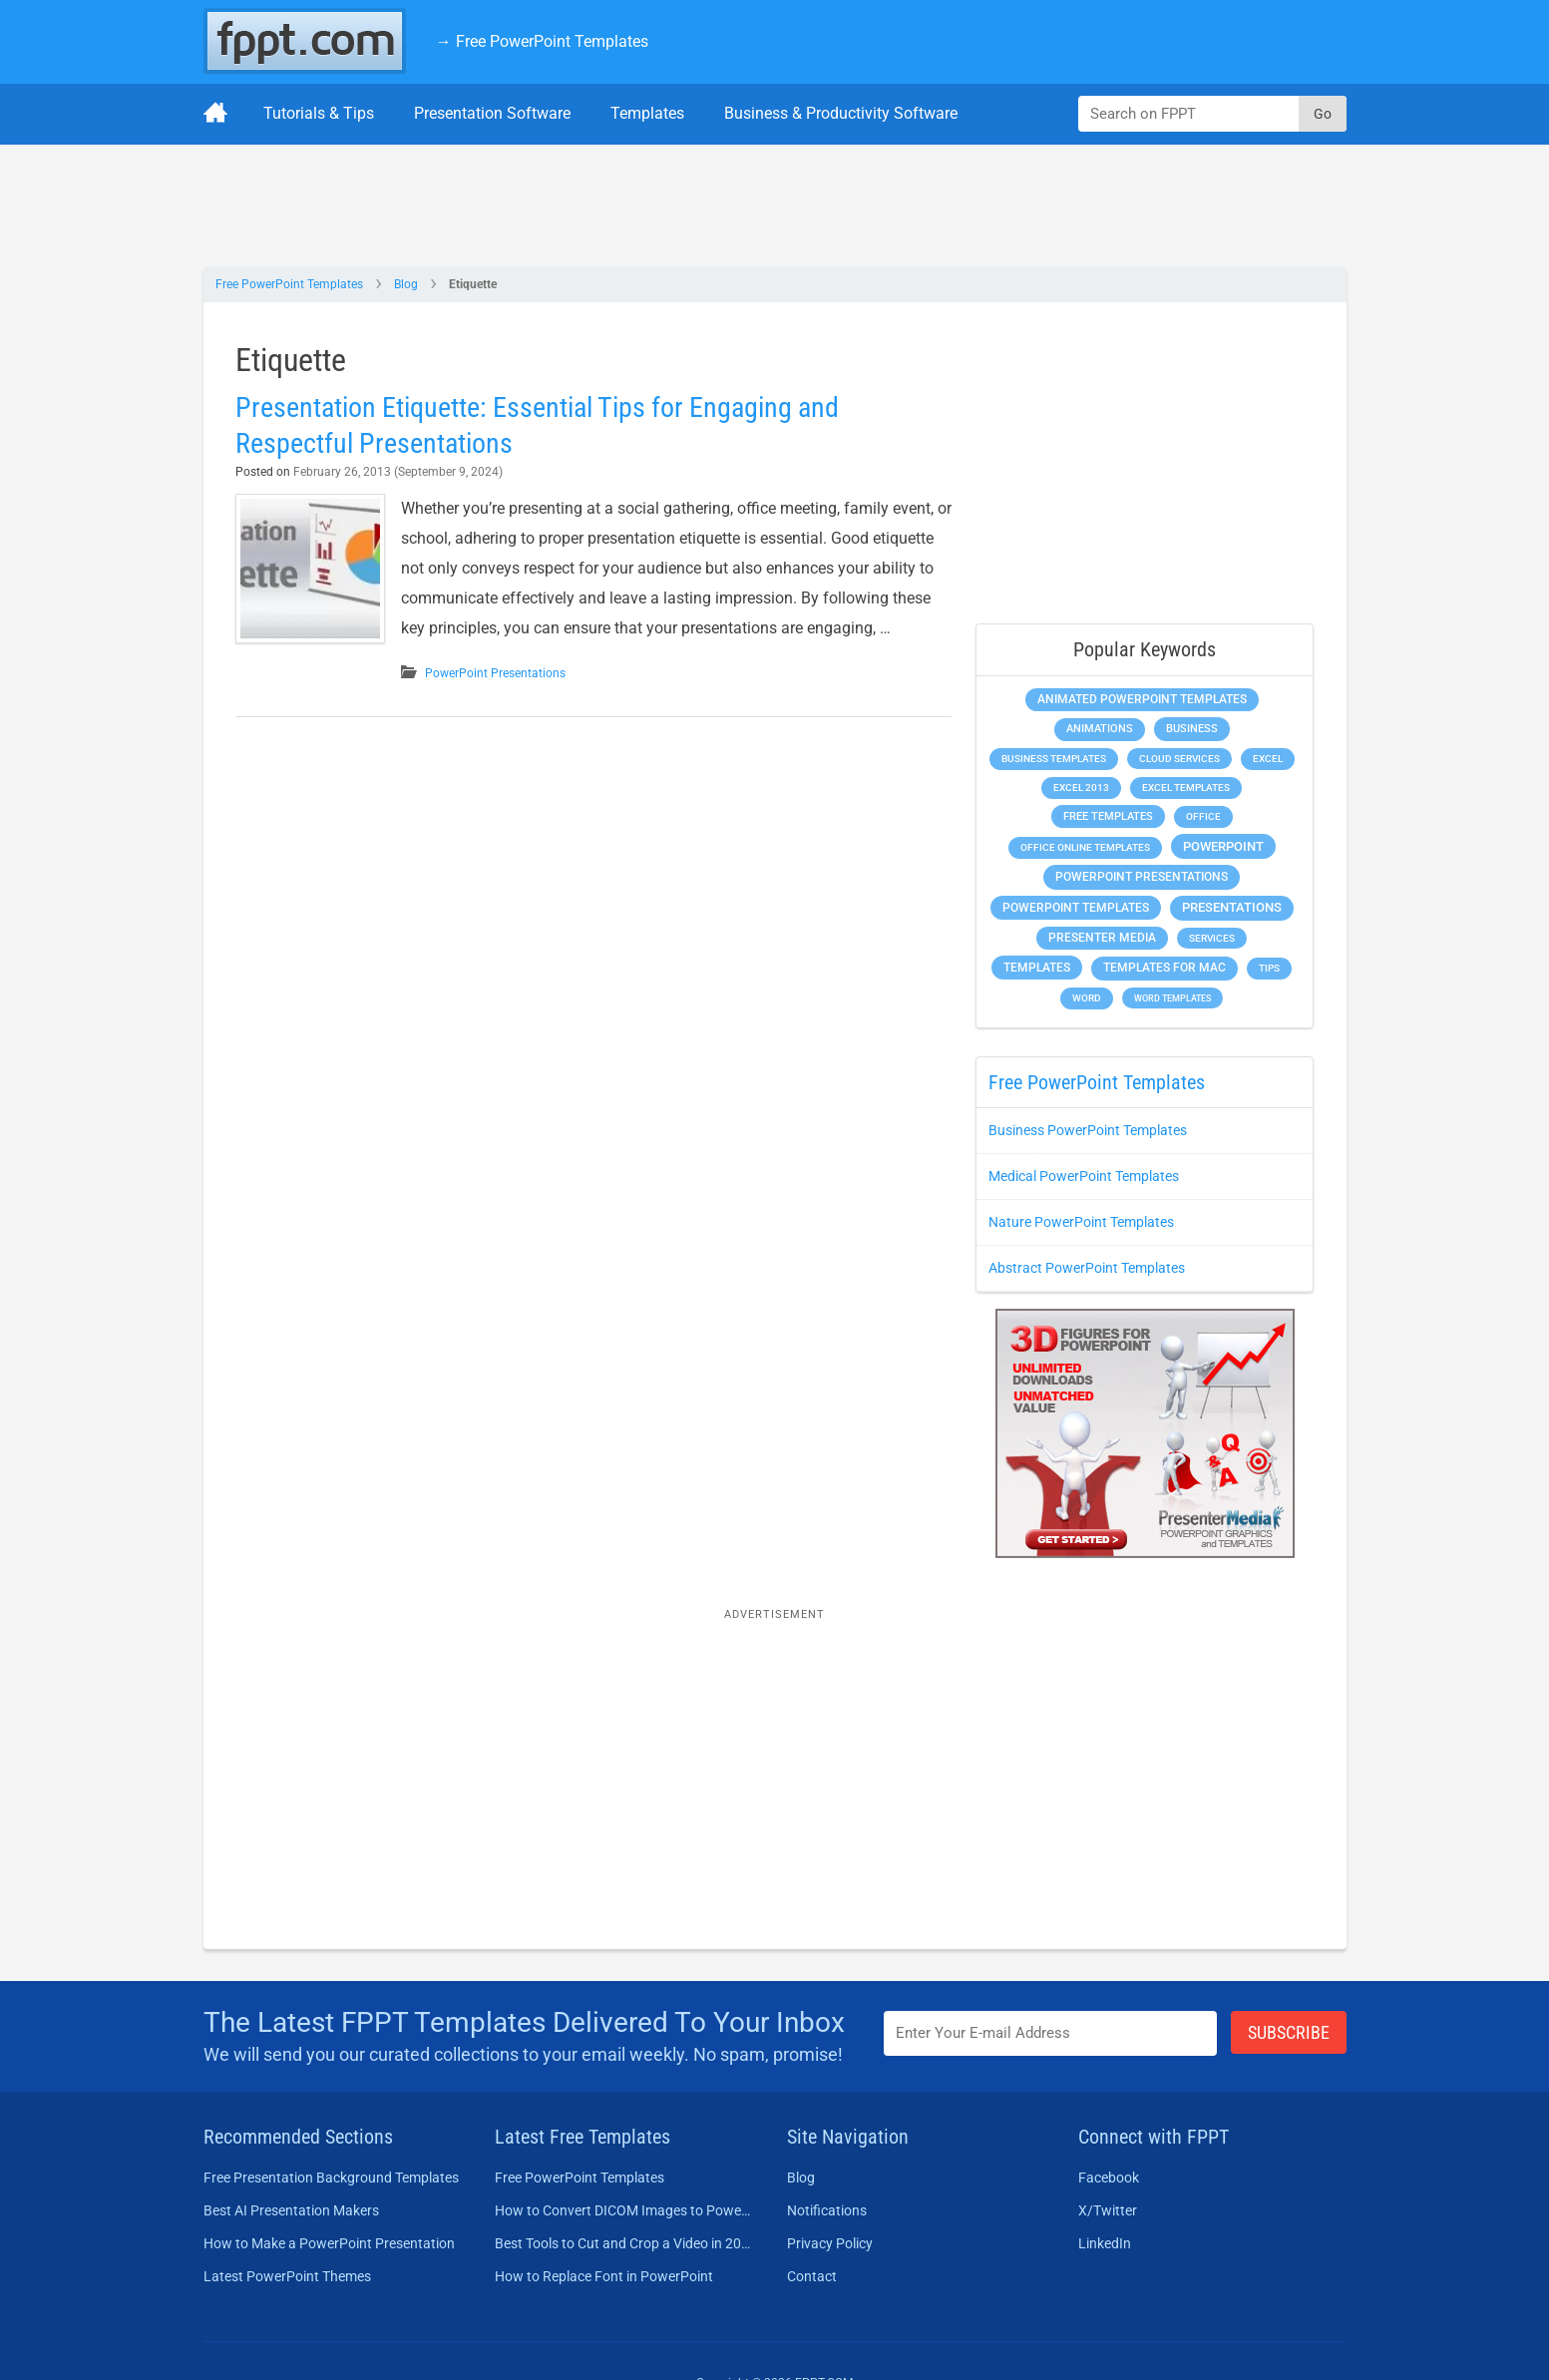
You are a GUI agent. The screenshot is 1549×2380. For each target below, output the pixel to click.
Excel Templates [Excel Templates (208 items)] (1186, 787)
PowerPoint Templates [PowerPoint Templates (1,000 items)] (1075, 908)
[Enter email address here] (1050, 2033)
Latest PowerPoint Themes (287, 2276)
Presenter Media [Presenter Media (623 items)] (1102, 938)
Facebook (1108, 2177)
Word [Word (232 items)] (1086, 997)
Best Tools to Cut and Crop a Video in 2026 (623, 2243)
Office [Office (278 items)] (1203, 816)
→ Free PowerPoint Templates (542, 41)
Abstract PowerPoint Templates (1086, 1268)
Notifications (827, 2210)
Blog (406, 284)
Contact (812, 2276)
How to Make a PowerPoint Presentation (329, 2243)
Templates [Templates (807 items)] (1036, 968)
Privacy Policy (830, 2243)
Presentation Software (492, 113)
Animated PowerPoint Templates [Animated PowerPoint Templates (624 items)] (1142, 699)
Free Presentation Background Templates (331, 2177)
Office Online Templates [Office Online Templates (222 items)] (1085, 847)
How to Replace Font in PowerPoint (604, 2276)
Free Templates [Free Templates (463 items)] (1108, 816)
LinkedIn (1104, 2243)
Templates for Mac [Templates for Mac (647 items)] (1164, 968)
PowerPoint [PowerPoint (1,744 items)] (1223, 846)
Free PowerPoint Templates (289, 284)
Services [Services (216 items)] (1212, 938)
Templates (647, 113)
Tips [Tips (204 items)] (1269, 968)
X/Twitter (1107, 2210)
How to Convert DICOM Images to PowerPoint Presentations (623, 2210)
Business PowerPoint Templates (1087, 1130)
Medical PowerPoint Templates (1083, 1176)
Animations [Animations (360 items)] (1099, 728)
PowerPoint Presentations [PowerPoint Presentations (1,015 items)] (1141, 877)
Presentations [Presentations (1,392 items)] (1232, 907)
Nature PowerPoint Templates (1081, 1222)
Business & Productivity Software (841, 113)
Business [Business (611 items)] (1192, 728)
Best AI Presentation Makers (291, 2210)
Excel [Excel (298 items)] (1268, 758)
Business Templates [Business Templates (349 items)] (1053, 758)
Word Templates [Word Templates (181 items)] (1172, 997)
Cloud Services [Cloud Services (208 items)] (1179, 758)
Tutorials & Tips (318, 113)
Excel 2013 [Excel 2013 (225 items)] (1081, 787)
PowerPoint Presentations (495, 673)
